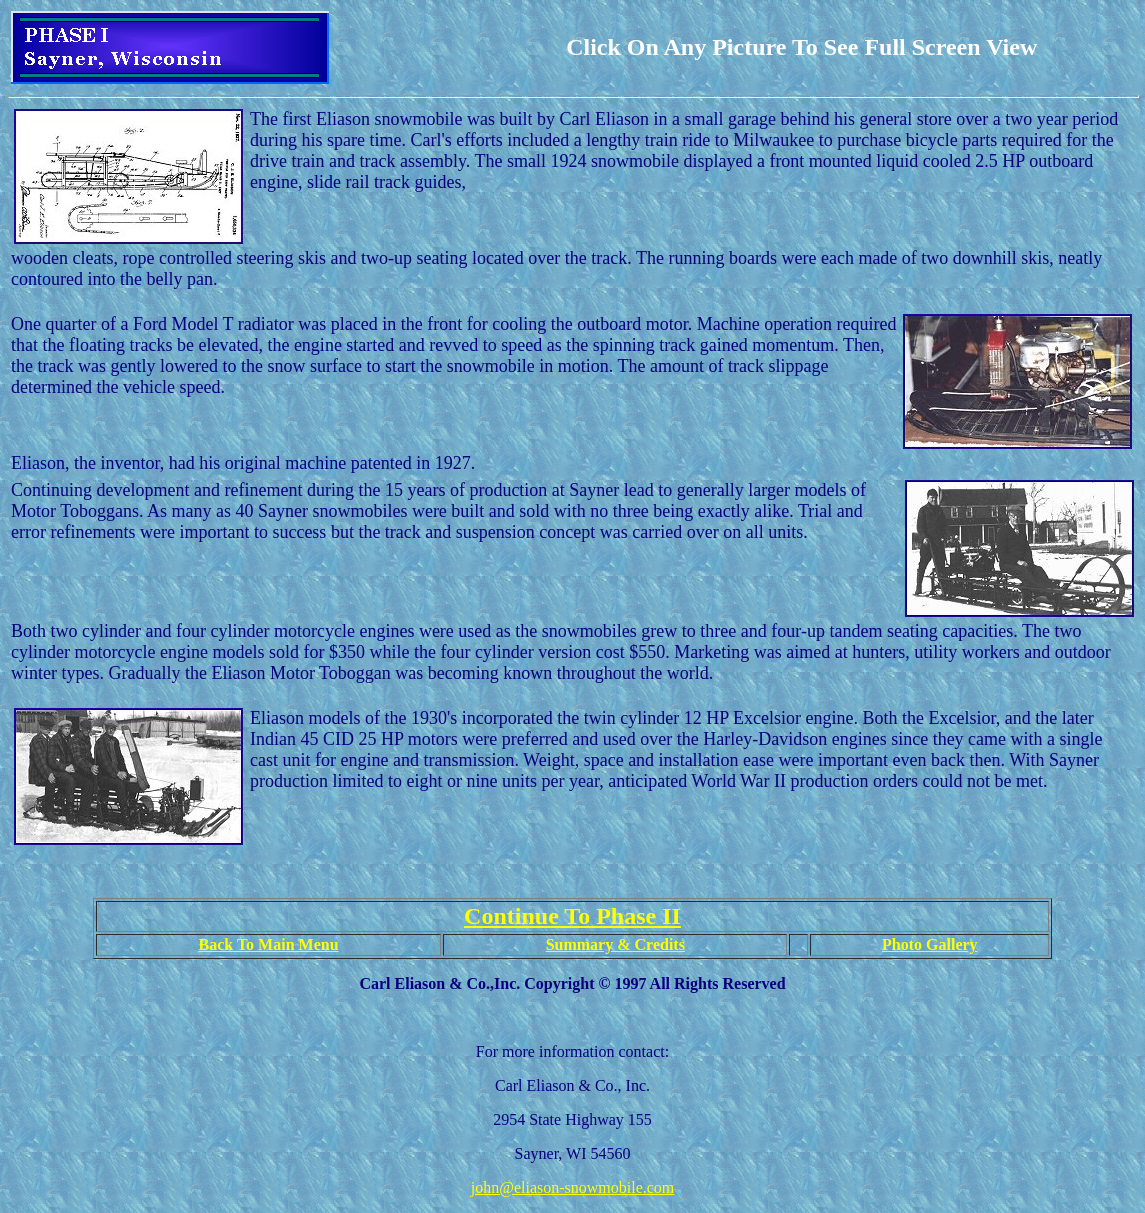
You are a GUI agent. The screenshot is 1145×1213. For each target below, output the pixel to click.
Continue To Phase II (572, 916)
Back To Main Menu (269, 944)
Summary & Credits (615, 944)
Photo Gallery (930, 944)
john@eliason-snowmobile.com (573, 1187)
